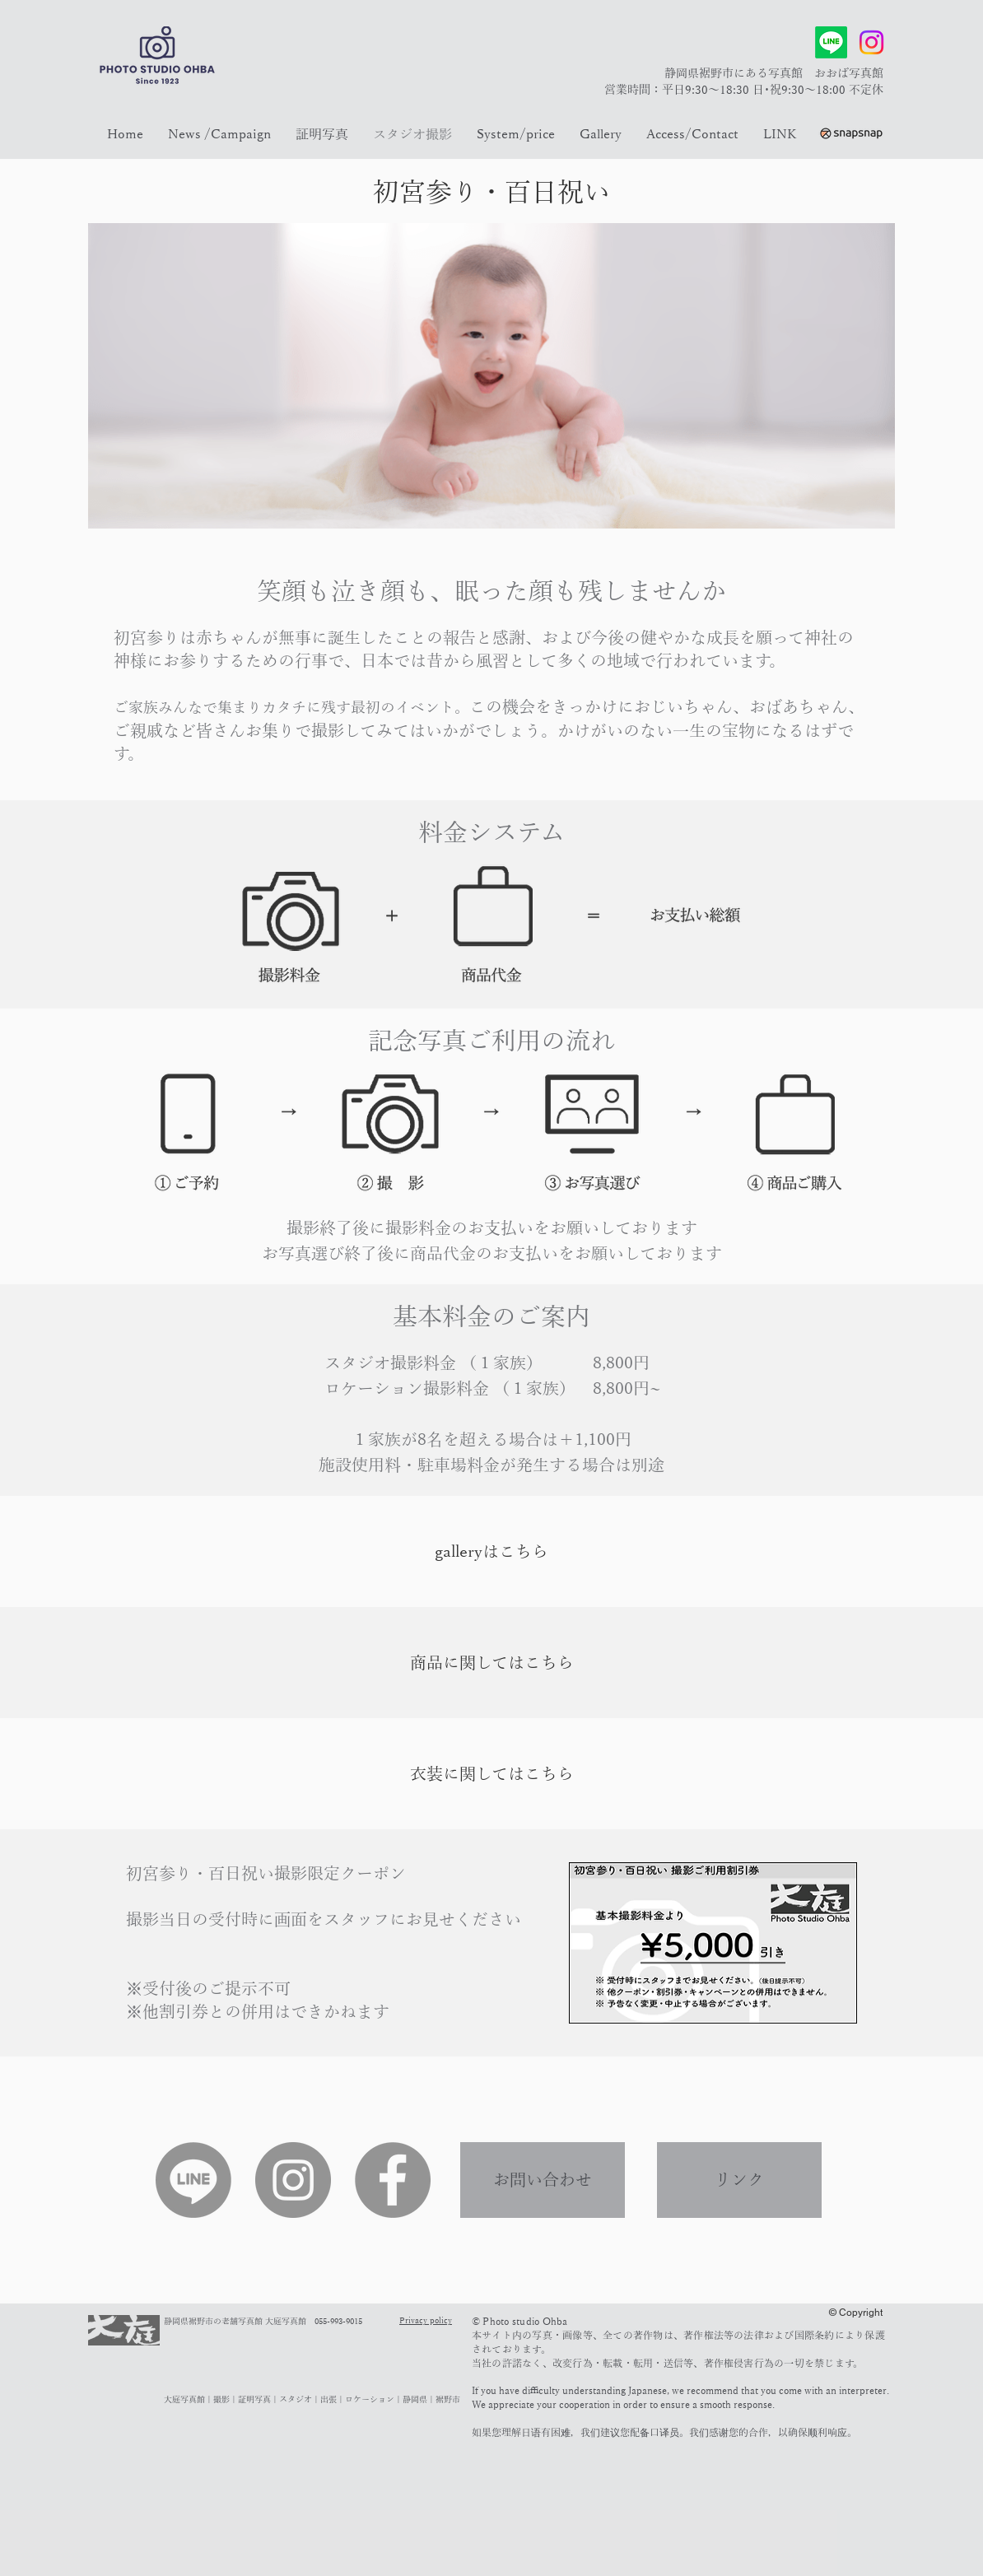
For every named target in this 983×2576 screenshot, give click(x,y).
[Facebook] (393, 2180)
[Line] (831, 42)
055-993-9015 (338, 2321)
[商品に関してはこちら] (491, 1662)
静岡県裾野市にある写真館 (739, 74)
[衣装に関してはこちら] (491, 1774)
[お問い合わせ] (542, 2180)
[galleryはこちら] (491, 1551)
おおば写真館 (848, 74)
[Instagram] (871, 42)
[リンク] (739, 2180)
